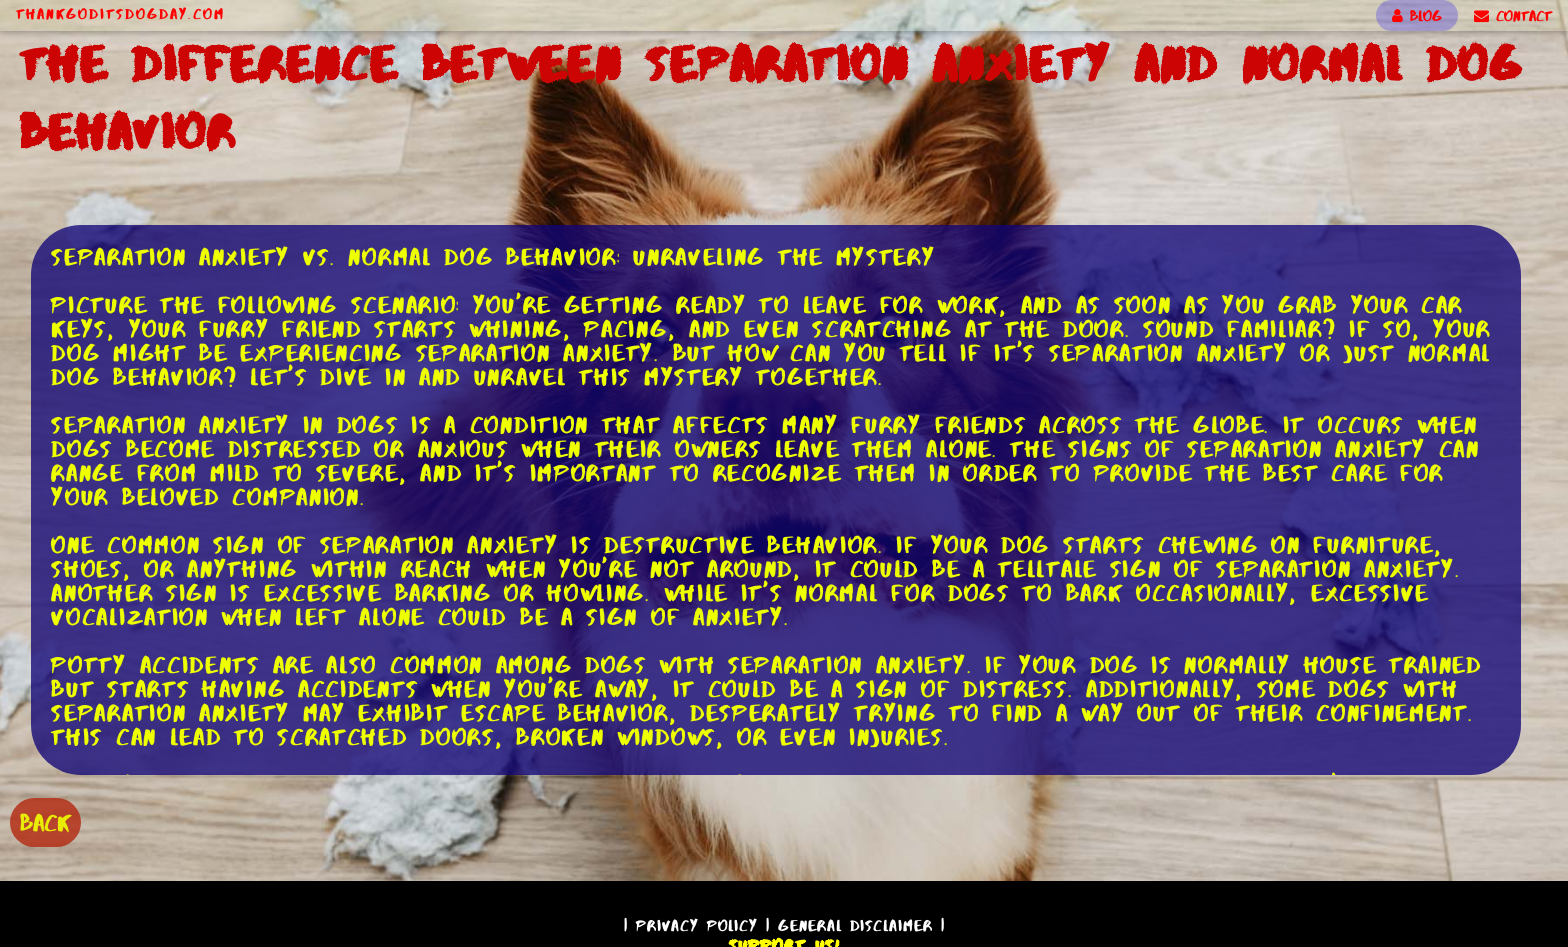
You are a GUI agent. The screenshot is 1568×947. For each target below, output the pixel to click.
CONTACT (1513, 16)
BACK (45, 822)
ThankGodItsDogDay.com (120, 14)
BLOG (1417, 16)
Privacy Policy (697, 925)
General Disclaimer (855, 925)
